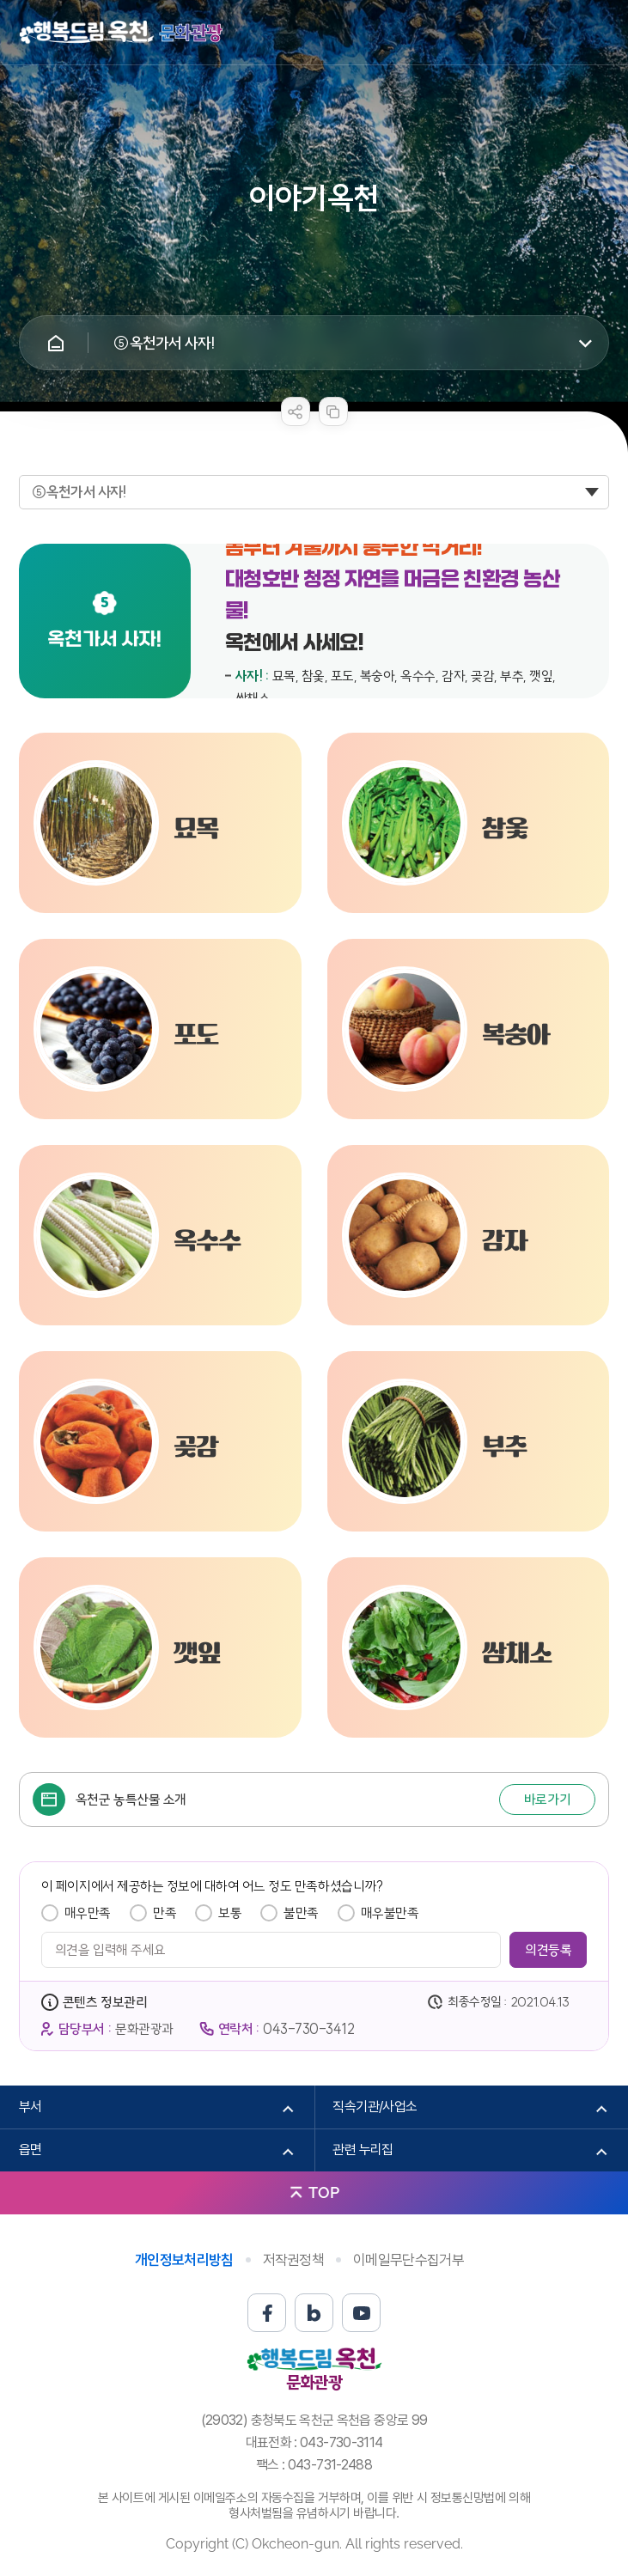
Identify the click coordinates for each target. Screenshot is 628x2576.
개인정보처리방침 (184, 2259)
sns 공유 (295, 411)
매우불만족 (390, 1912)
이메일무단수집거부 (408, 2259)
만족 (164, 1912)
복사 (333, 411)
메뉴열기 (596, 33)
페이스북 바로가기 (266, 2312)
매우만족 (87, 1912)
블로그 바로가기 (314, 2312)
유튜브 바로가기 (361, 2312)
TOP (323, 2192)
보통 (229, 1912)
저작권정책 (294, 2259)
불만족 (301, 1912)
